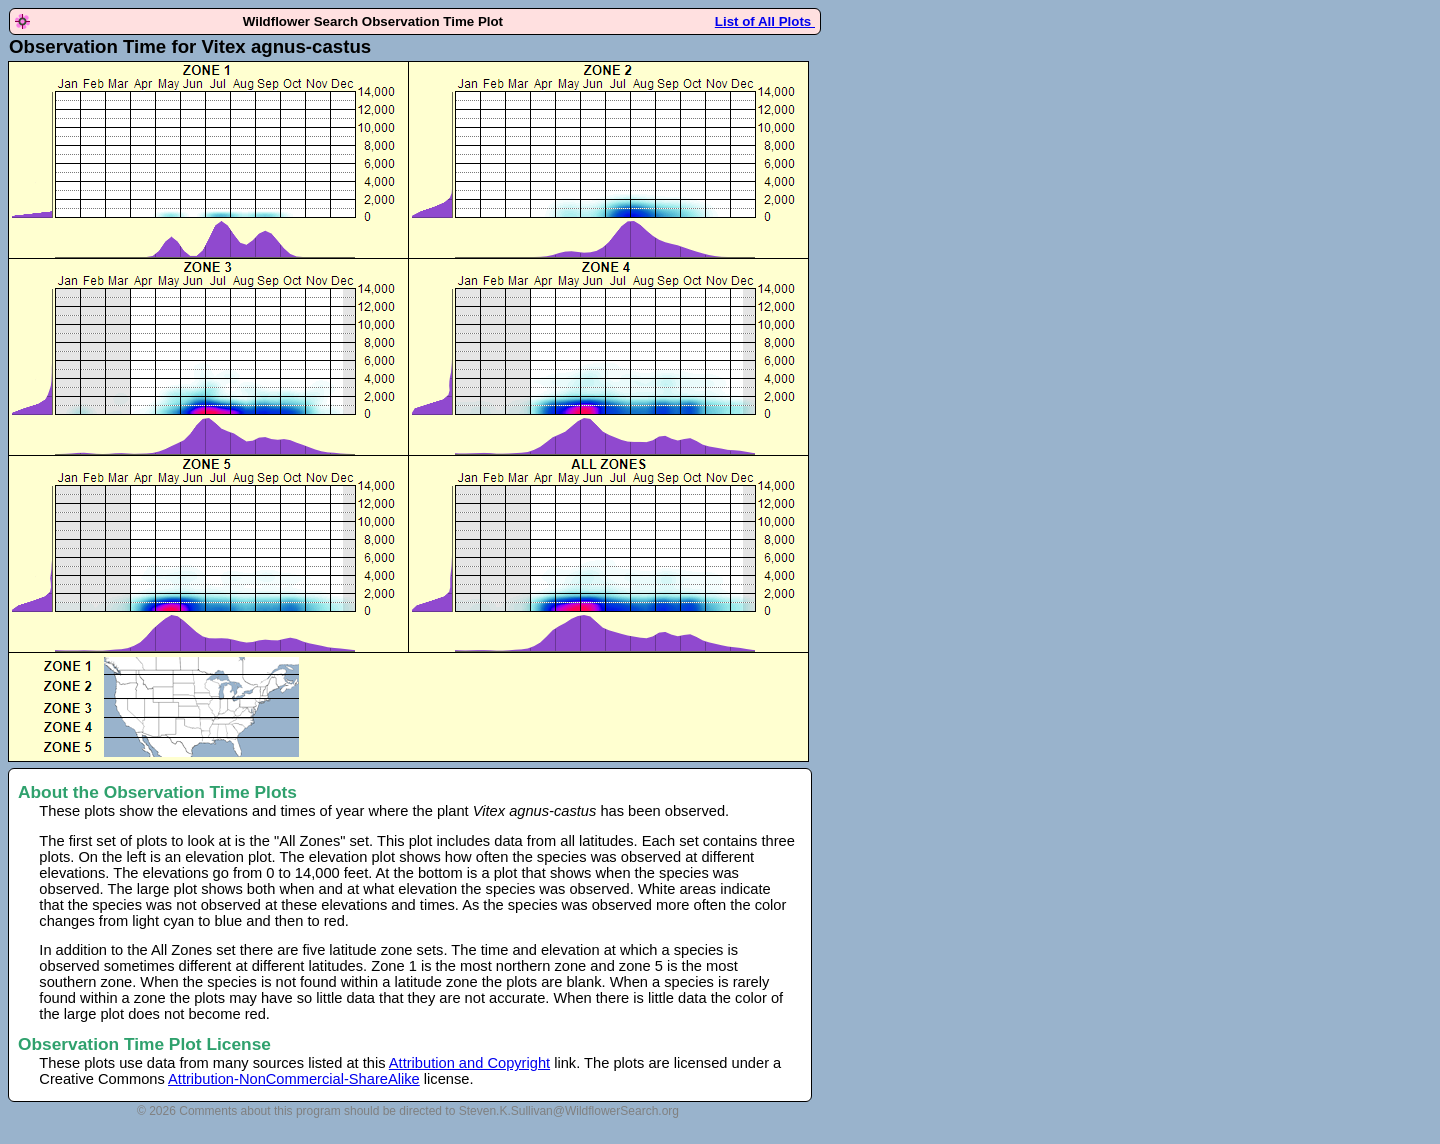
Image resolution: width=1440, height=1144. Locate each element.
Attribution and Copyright (469, 1063)
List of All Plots (765, 21)
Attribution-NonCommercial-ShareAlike (294, 1079)
